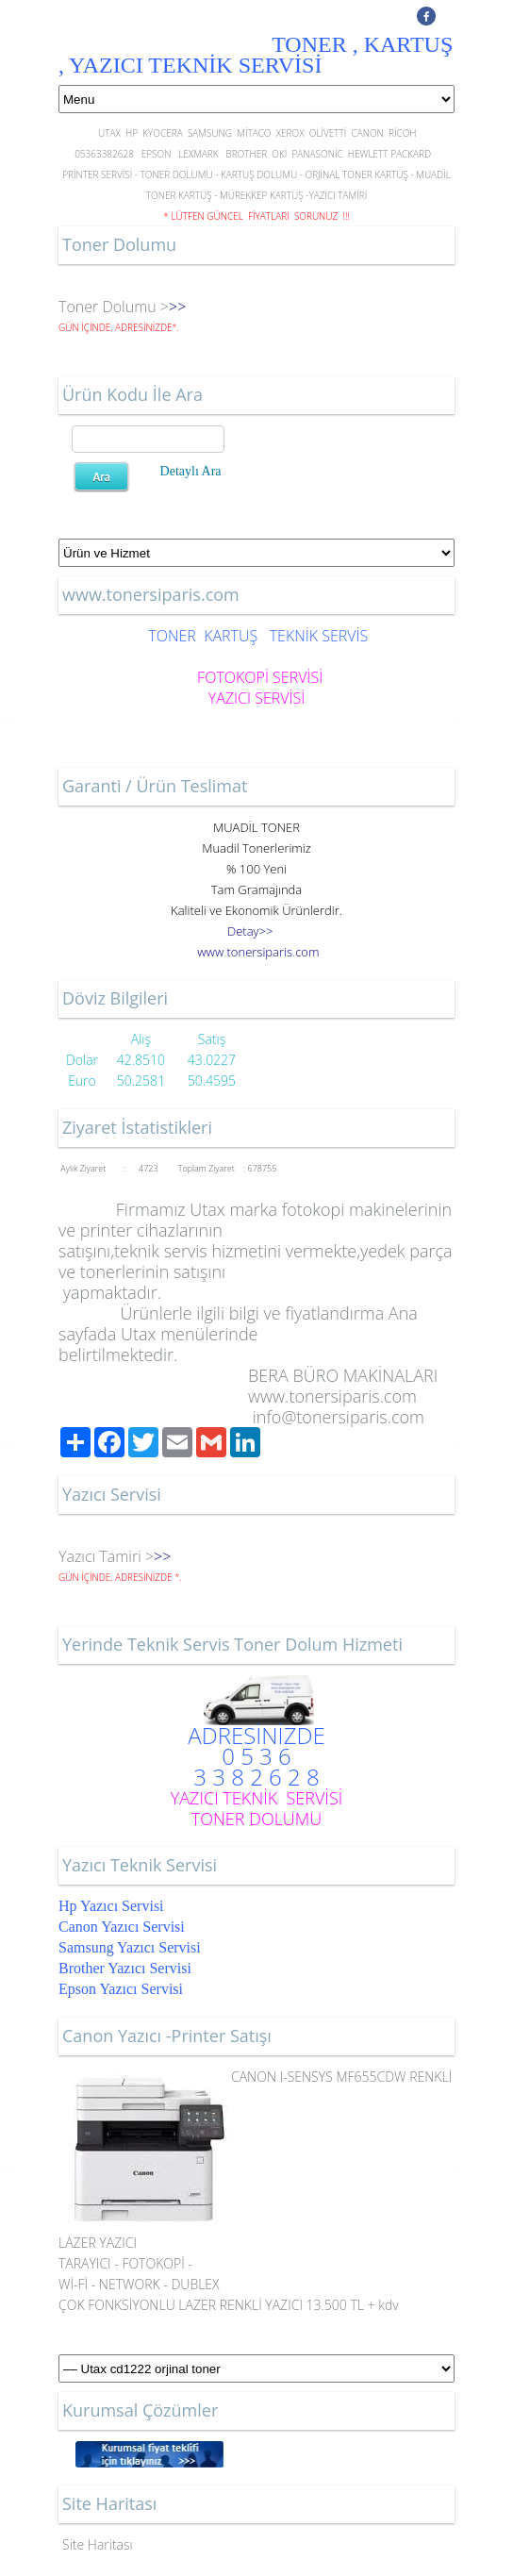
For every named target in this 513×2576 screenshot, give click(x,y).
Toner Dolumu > (113, 306)
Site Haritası (97, 2544)
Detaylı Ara (191, 471)
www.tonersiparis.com (332, 1396)
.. (258, 951)
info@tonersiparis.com (338, 1416)
